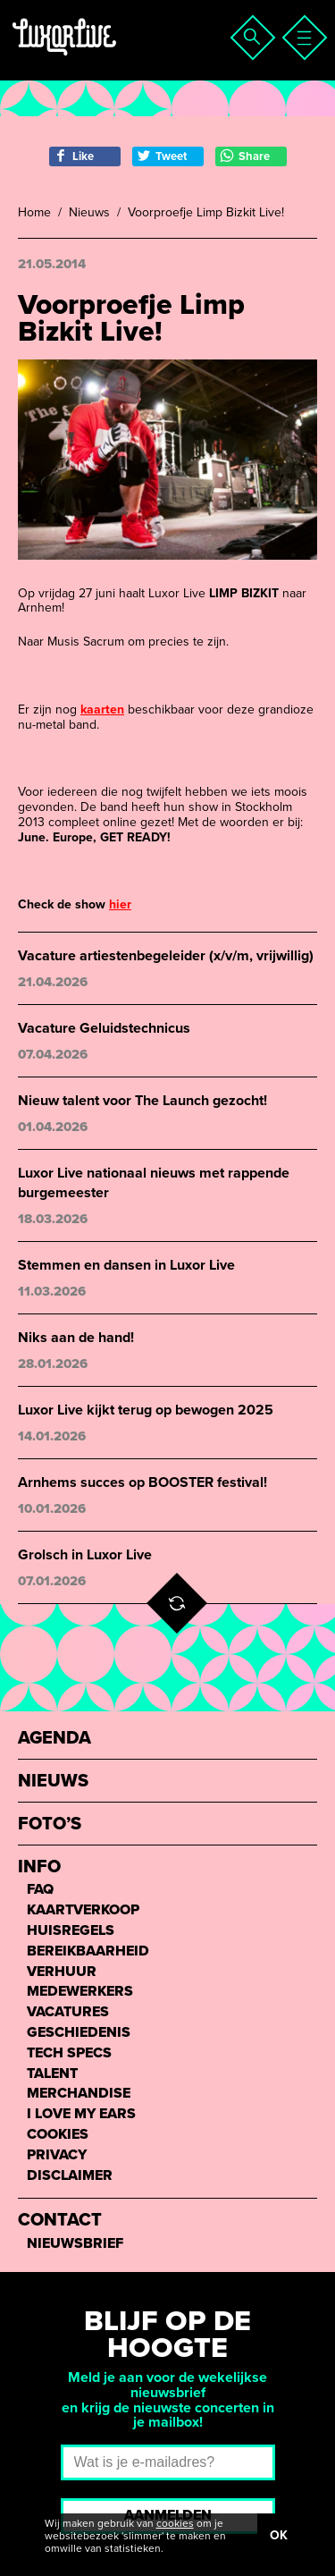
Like (74, 156)
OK (279, 2535)
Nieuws (89, 213)
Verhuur (61, 1972)
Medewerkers (80, 1991)
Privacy (57, 2155)
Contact (60, 2220)
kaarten (102, 709)
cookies (175, 2523)
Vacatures (68, 2012)
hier (120, 904)
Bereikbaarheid (88, 1951)
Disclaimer (70, 2175)
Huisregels (70, 1930)
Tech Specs (69, 2053)
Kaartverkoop (83, 1910)
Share (245, 156)
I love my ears (81, 2114)
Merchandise (78, 2093)
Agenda (54, 1738)
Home (34, 213)
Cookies (57, 2134)
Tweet (162, 156)
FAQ (40, 1889)
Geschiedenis (78, 2032)
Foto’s (49, 1824)
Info (39, 1867)
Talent (52, 2074)
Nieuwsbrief (75, 2243)
